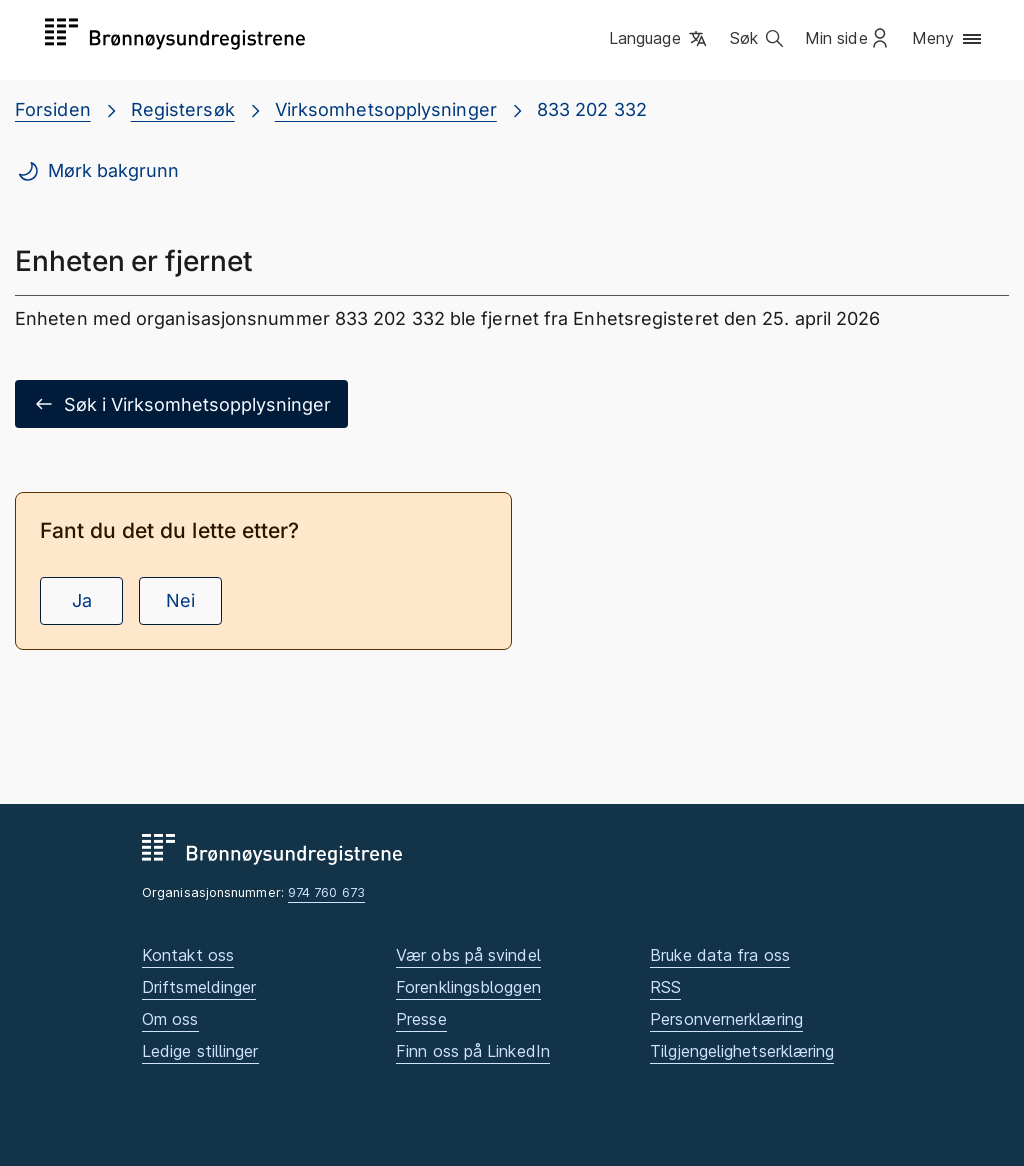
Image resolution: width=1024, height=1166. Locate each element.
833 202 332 (592, 109)
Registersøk (183, 109)
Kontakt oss (188, 955)
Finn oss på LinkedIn (473, 1051)
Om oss (170, 1019)
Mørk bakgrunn (97, 171)
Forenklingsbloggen (468, 987)
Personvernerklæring (726, 1019)
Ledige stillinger (200, 1051)
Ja (82, 600)
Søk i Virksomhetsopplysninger (181, 404)
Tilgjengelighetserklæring (742, 1051)
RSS (665, 987)
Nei (180, 600)
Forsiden (53, 109)
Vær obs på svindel (468, 955)
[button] (659, 39)
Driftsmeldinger (199, 987)
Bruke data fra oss (720, 955)
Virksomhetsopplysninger (386, 109)
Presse (421, 1019)
